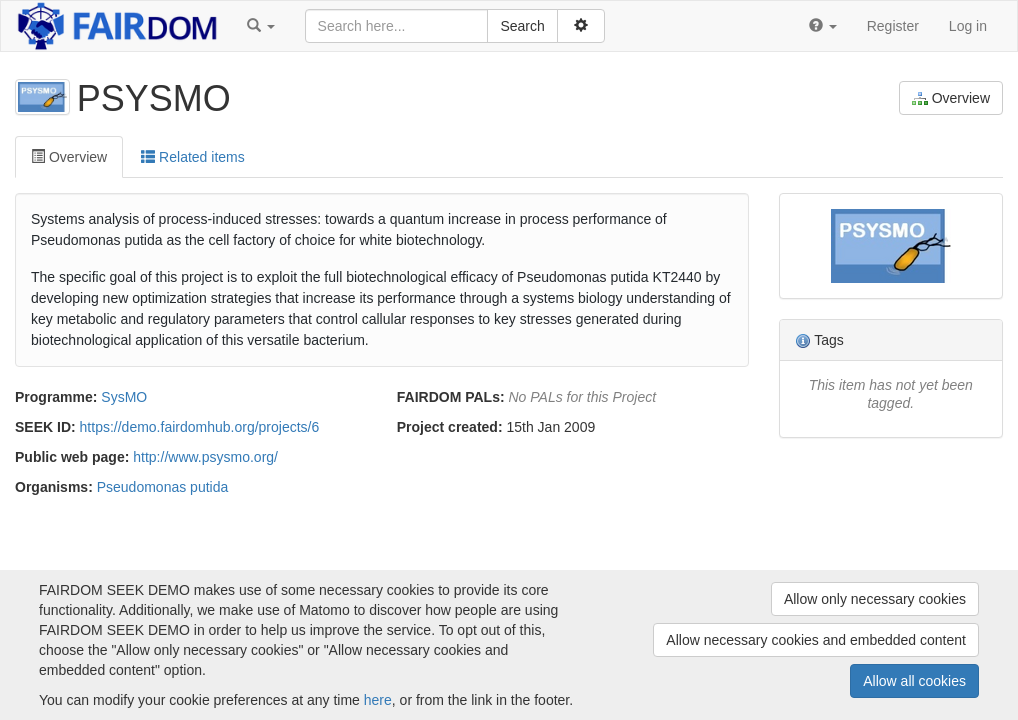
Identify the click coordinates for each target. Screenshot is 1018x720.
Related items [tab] (192, 157)
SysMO (124, 397)
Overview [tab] (69, 157)
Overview (951, 98)
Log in (968, 26)
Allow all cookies (914, 681)
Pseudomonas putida (163, 487)
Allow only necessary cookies (875, 599)
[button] (261, 26)
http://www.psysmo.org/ (205, 457)
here (378, 700)
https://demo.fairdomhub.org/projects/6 (200, 427)
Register (893, 26)
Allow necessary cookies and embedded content (816, 640)
